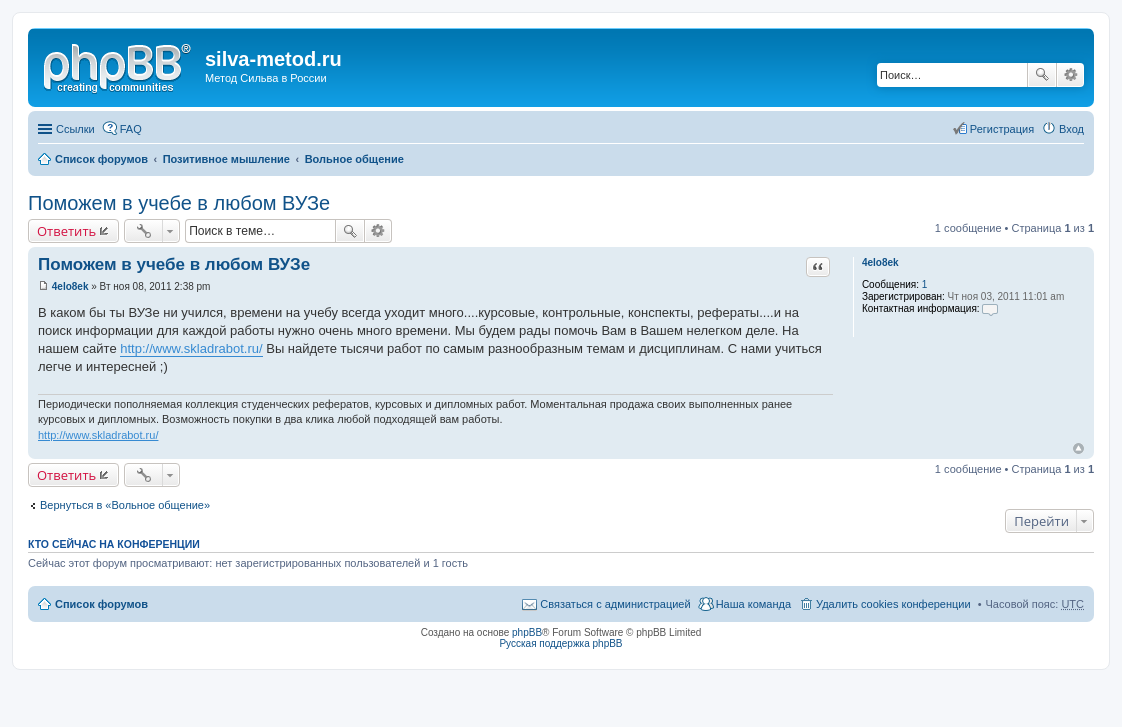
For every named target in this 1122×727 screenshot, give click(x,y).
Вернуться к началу (1078, 448)
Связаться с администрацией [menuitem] (615, 604)
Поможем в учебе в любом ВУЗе (179, 203)
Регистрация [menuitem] (1002, 129)
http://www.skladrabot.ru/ (191, 348)
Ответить (66, 231)
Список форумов (101, 159)
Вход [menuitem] (1071, 129)
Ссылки (75, 129)
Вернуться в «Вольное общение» (125, 505)
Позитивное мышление (226, 159)
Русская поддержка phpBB (560, 643)
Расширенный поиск (1070, 75)
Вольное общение (354, 159)
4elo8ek (880, 262)
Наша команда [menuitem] (753, 604)
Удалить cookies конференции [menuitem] (893, 604)
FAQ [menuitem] (131, 129)
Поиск (1042, 75)
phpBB (527, 632)
